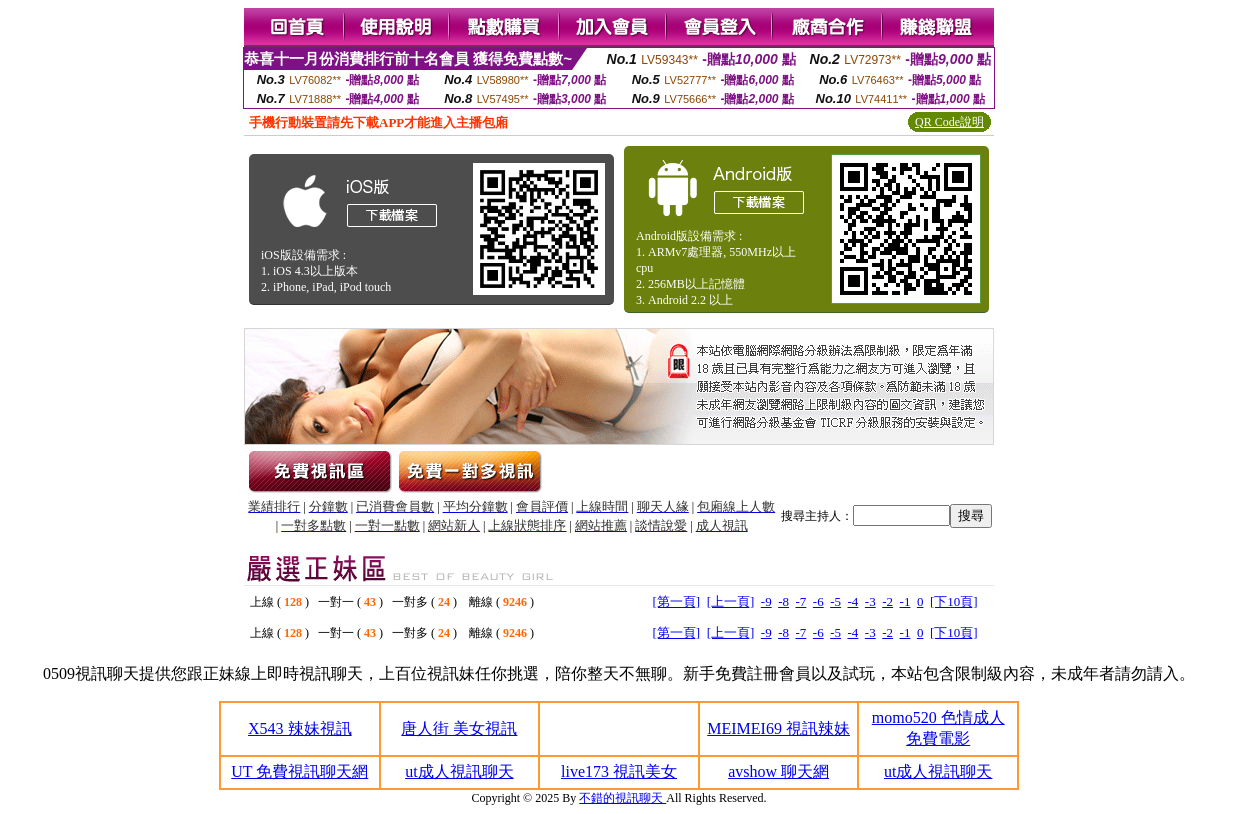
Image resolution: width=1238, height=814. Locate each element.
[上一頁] (731, 601)
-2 (887, 601)
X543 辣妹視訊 (300, 728)
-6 (818, 601)
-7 (800, 601)
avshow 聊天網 (778, 771)
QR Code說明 (949, 122)
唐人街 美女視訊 (459, 728)
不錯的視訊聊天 (622, 798)
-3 (870, 601)
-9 (766, 601)
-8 (783, 601)
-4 (853, 601)
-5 (835, 601)
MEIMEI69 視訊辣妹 (778, 728)
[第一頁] (676, 601)
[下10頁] (954, 601)
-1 (905, 601)
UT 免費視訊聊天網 (299, 771)
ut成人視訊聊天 (459, 771)
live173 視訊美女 (619, 771)
